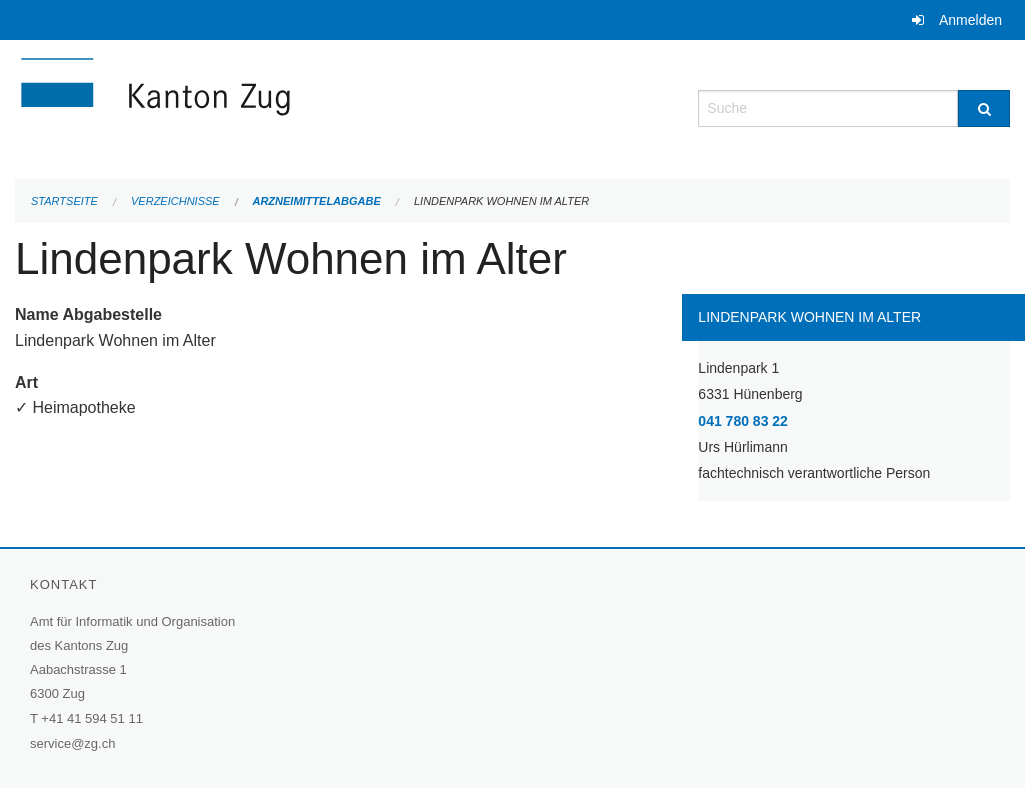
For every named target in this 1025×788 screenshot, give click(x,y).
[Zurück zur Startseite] (275, 106)
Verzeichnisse (175, 201)
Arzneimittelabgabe (316, 201)
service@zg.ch (72, 743)
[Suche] (984, 108)
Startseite (64, 201)
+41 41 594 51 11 (92, 718)
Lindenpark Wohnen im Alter (501, 201)
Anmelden (970, 20)
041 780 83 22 (743, 421)
